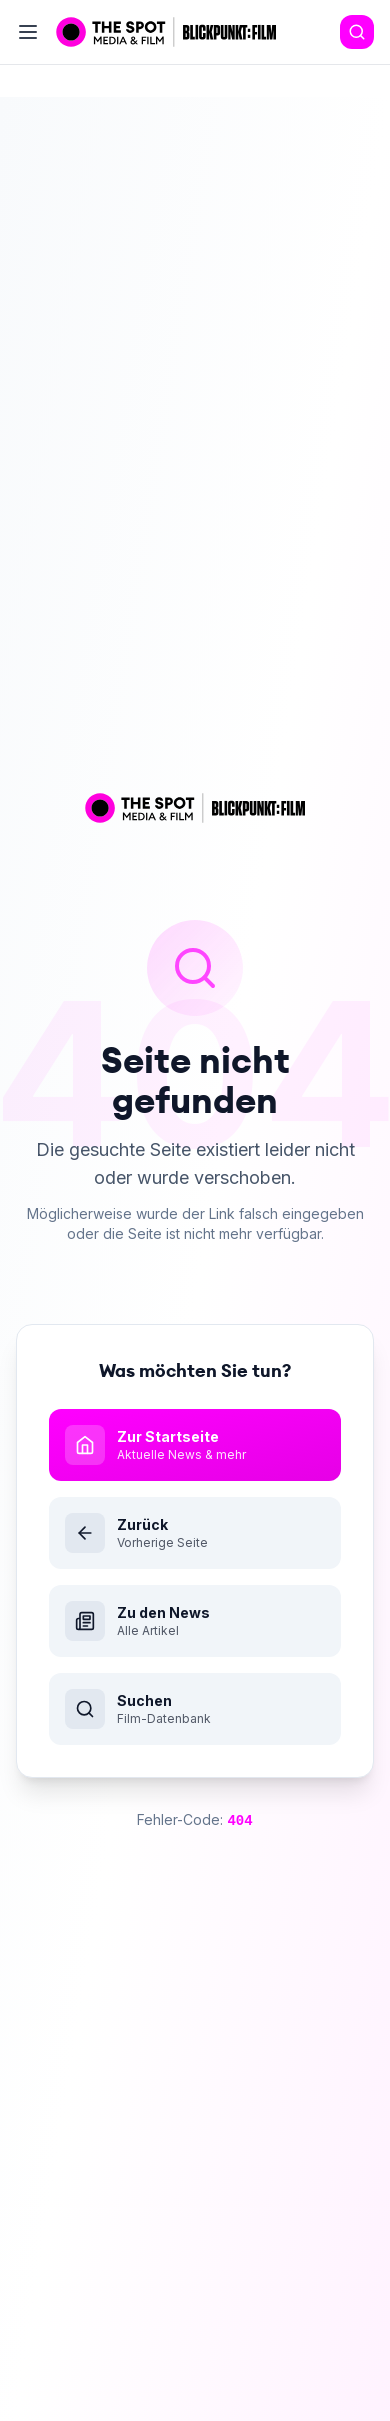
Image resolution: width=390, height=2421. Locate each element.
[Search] (357, 32)
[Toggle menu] (28, 32)
